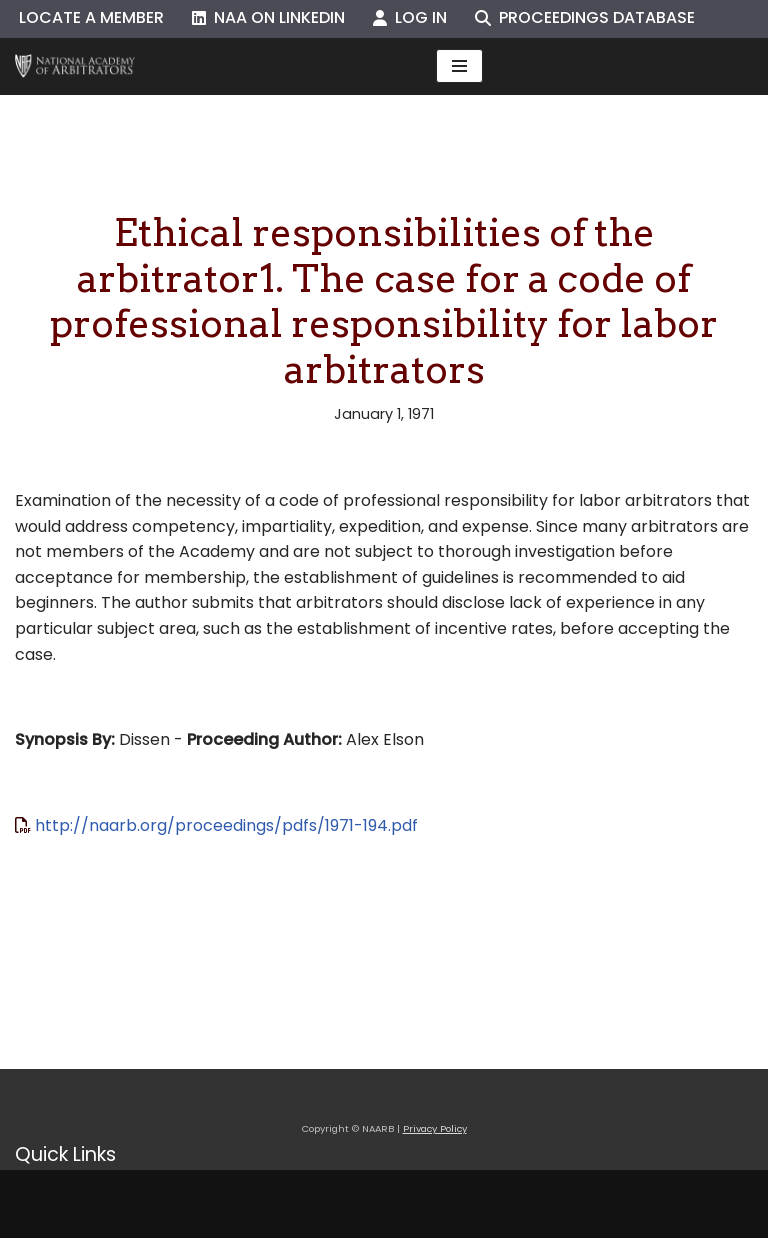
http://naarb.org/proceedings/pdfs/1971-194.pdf (226, 825)
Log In (410, 17)
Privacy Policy (435, 1128)
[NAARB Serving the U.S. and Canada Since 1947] (75, 66)
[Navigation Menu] (459, 66)
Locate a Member (91, 17)
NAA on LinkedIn (268, 17)
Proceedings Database (585, 17)
